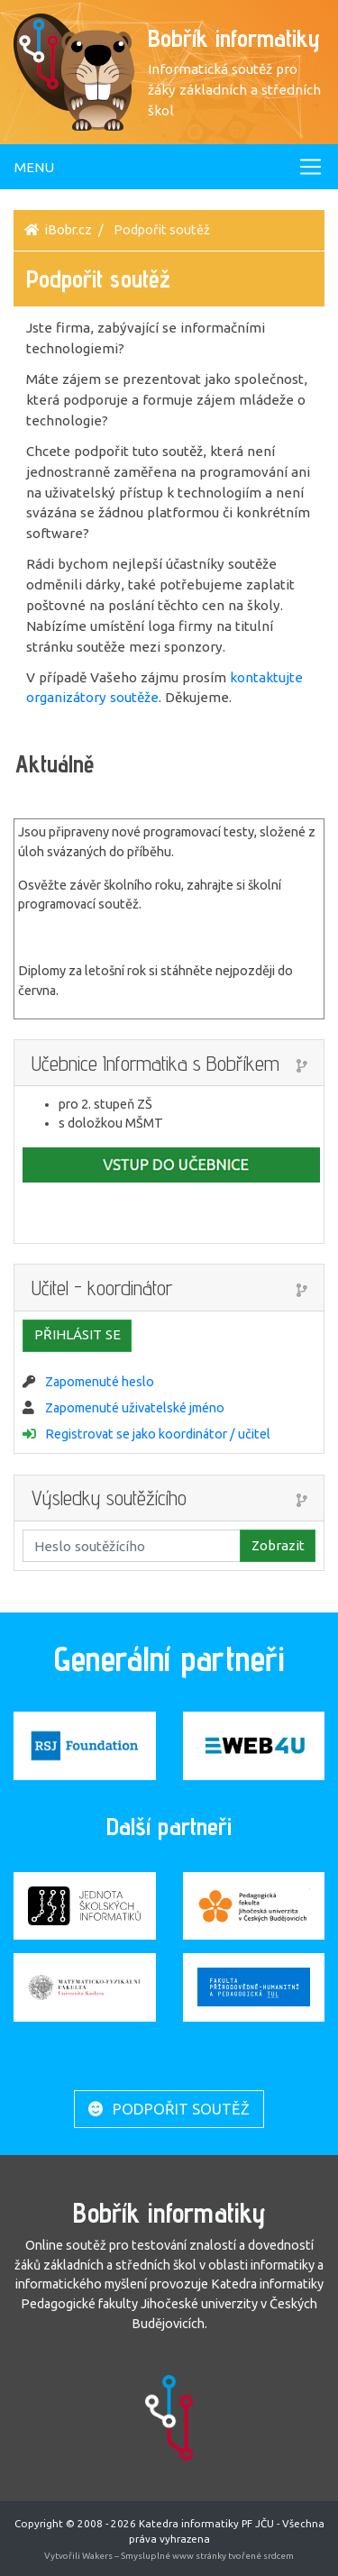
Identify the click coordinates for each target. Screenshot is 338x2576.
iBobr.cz (68, 230)
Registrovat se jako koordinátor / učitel (157, 1434)
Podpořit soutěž (169, 2108)
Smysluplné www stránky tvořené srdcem (207, 2556)
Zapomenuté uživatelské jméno (134, 1408)
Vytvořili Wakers (79, 2556)
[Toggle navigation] (169, 167)
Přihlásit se (77, 1334)
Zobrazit (278, 1545)
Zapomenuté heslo (99, 1382)
